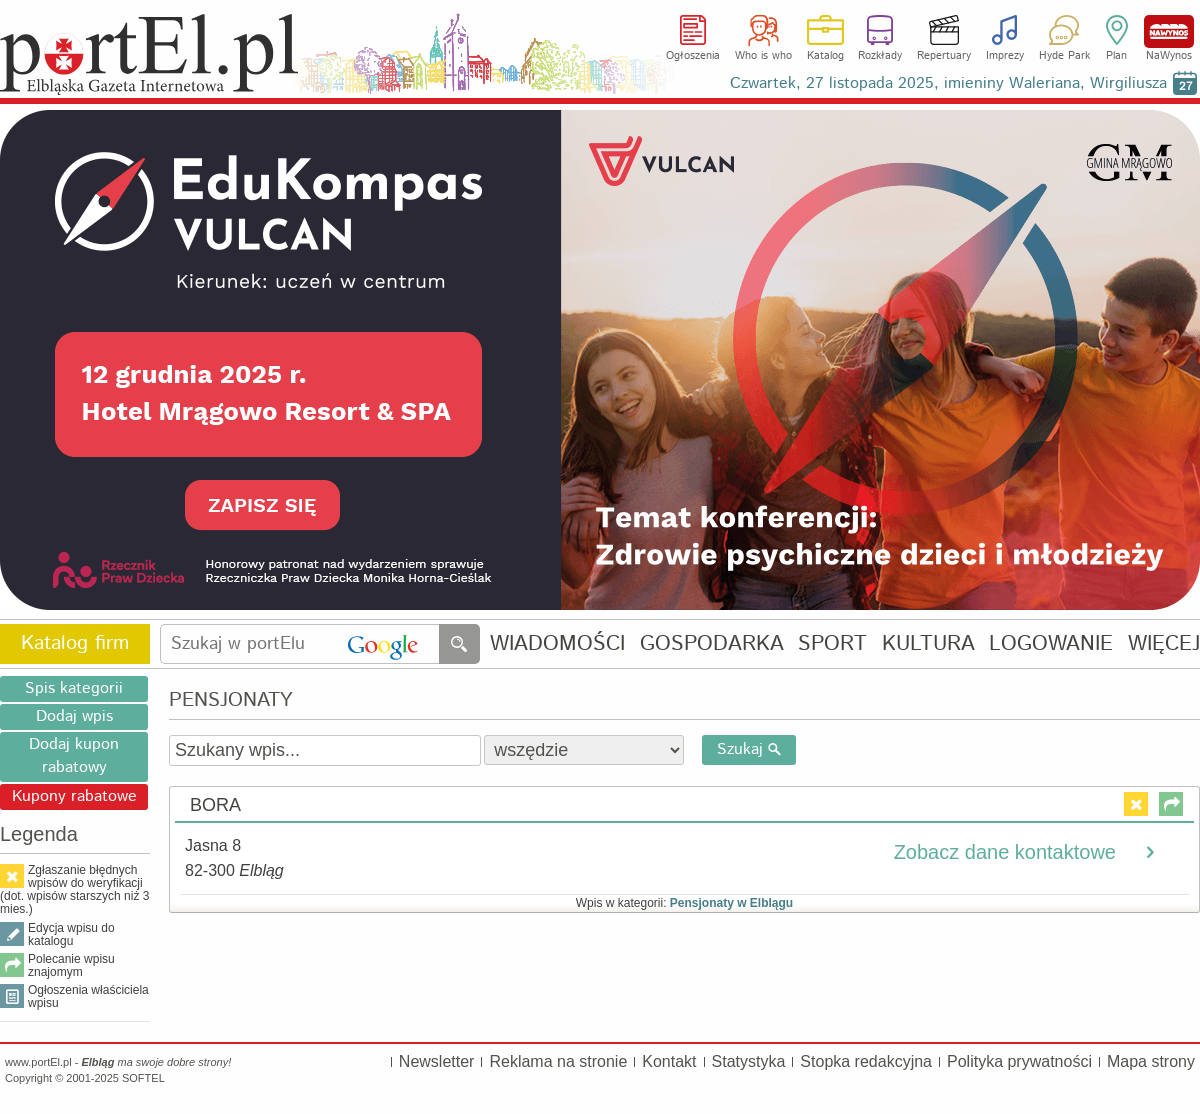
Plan (1116, 56)
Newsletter (437, 1061)
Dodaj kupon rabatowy (74, 756)
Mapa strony (1151, 1061)
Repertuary (944, 56)
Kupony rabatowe (74, 796)
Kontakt (669, 1061)
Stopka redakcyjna (866, 1061)
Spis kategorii (74, 688)
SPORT (832, 644)
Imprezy (1005, 56)
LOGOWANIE (1051, 644)
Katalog (825, 56)
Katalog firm (75, 643)
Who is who (763, 56)
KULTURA (928, 644)
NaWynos (1169, 31)
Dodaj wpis (74, 716)
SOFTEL (143, 1078)
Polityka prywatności (1019, 1061)
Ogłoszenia (693, 56)
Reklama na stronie (558, 1061)
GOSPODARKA (712, 644)
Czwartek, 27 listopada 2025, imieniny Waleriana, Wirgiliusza (948, 83)
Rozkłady (880, 56)
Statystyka (749, 1061)
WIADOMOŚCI (557, 644)
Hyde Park (1064, 56)
